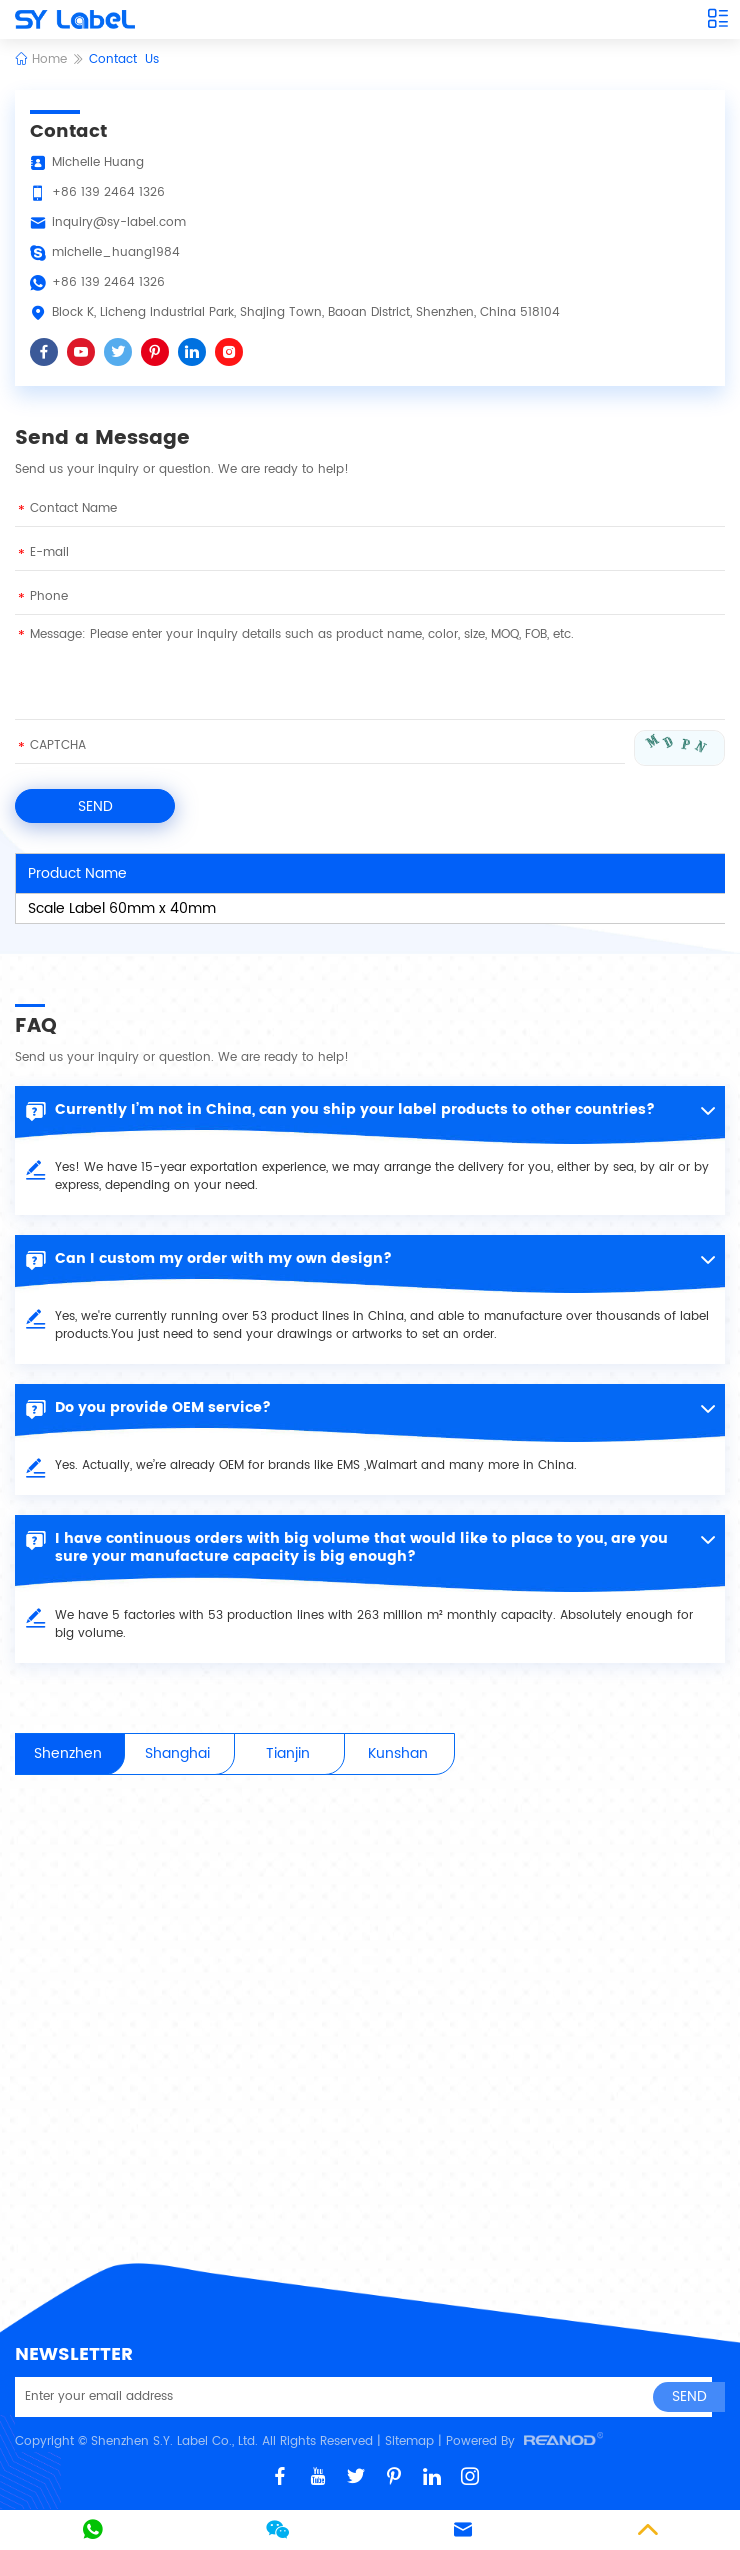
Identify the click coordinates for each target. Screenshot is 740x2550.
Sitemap (409, 2441)
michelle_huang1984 (116, 252)
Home (41, 59)
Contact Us (124, 59)
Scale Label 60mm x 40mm (122, 908)
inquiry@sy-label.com (119, 222)
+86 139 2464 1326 (108, 282)
